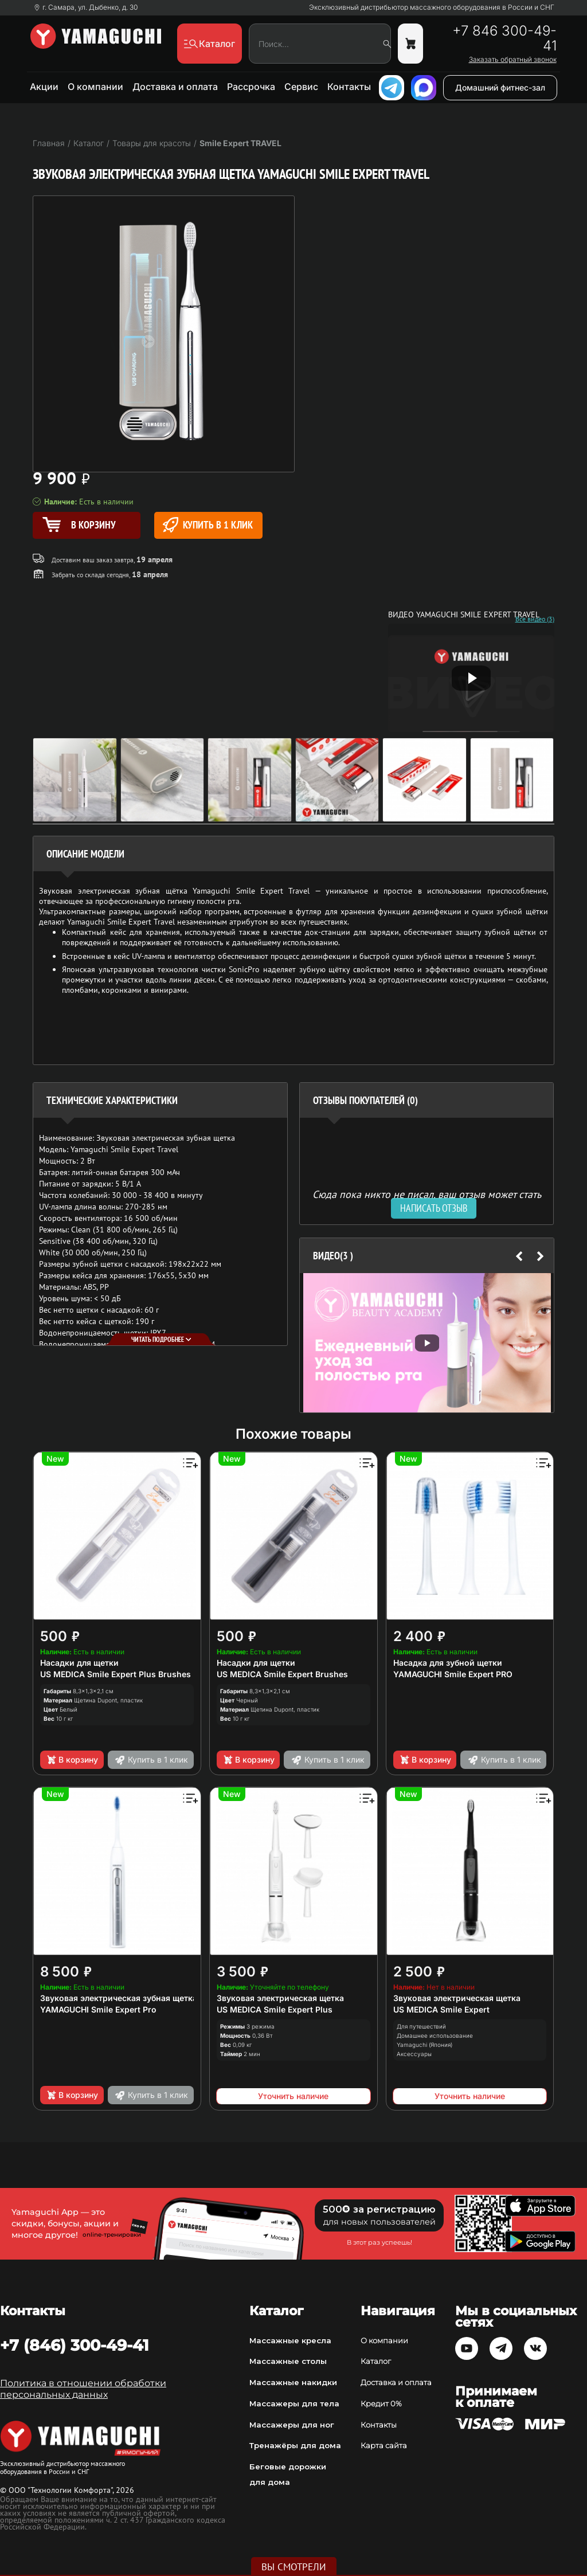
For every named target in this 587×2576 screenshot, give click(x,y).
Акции (44, 86)
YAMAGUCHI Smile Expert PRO (452, 1674)
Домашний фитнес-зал (500, 87)
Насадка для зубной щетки (447, 1662)
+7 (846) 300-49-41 (74, 2345)
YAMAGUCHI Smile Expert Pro (98, 2009)
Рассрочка (251, 86)
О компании (95, 86)
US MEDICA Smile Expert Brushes (282, 1674)
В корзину (72, 1759)
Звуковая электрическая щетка (280, 1998)
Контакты (349, 86)
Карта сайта (384, 2445)
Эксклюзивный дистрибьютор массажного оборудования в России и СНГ (431, 7)
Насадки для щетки (79, 1662)
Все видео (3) (534, 619)
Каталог (376, 2361)
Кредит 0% (381, 2403)
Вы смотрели (293, 2567)
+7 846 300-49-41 (504, 38)
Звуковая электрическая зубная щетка (118, 1998)
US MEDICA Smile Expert (441, 2009)
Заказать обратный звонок (513, 60)
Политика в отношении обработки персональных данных (83, 2389)
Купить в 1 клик (208, 525)
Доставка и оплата (175, 86)
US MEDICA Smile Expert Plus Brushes (115, 1674)
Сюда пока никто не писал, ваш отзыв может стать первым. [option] (426, 1199)
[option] (427, 1342)
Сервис (301, 86)
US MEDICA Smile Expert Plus (274, 2009)
